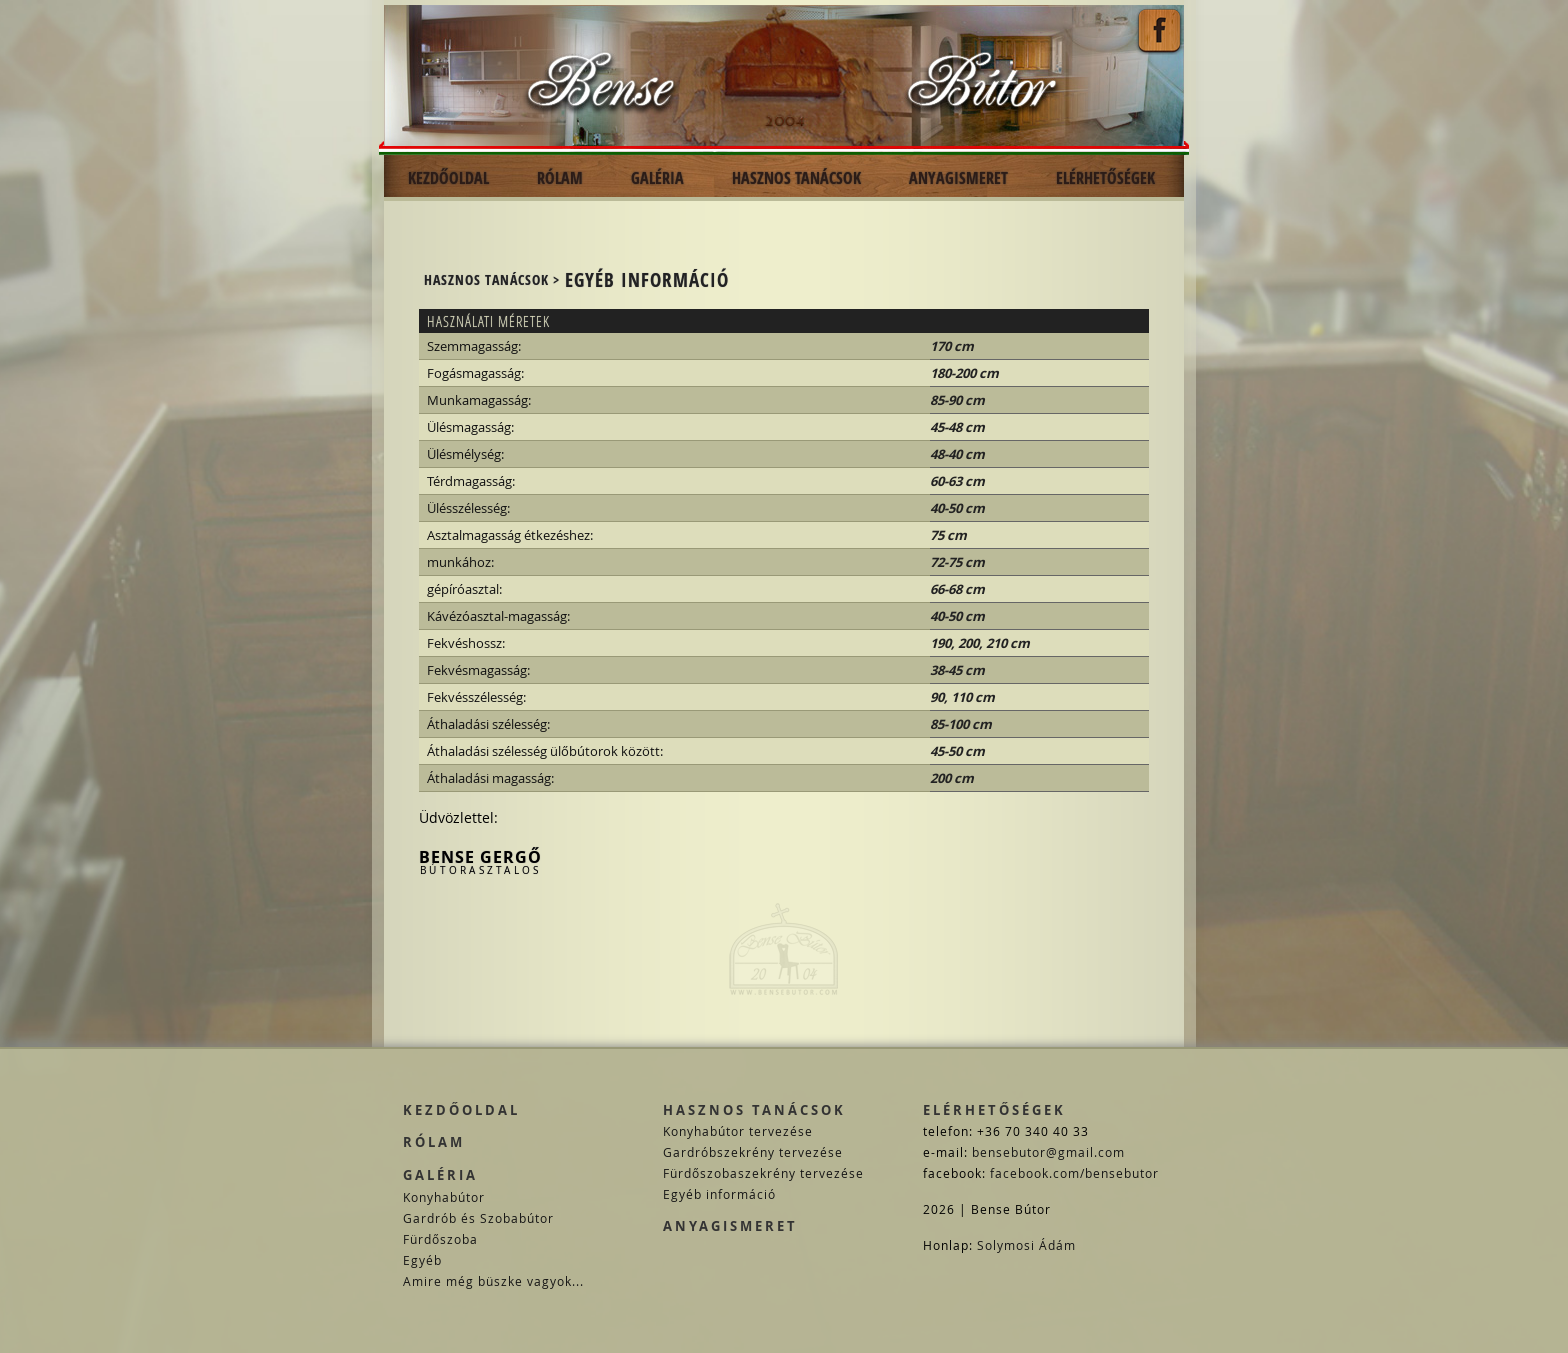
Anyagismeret (730, 1226)
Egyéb (422, 1260)
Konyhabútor (444, 1197)
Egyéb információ (719, 1194)
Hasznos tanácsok (754, 1110)
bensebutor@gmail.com (1048, 1152)
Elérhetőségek (994, 1110)
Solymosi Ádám (1026, 1245)
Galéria (440, 1175)
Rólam (434, 1142)
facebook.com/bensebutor (1074, 1173)
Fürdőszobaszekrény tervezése (763, 1173)
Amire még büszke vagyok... (493, 1281)
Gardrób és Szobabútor (478, 1218)
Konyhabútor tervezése (738, 1131)
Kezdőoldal (461, 1110)
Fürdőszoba (440, 1239)
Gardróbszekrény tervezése (753, 1152)
